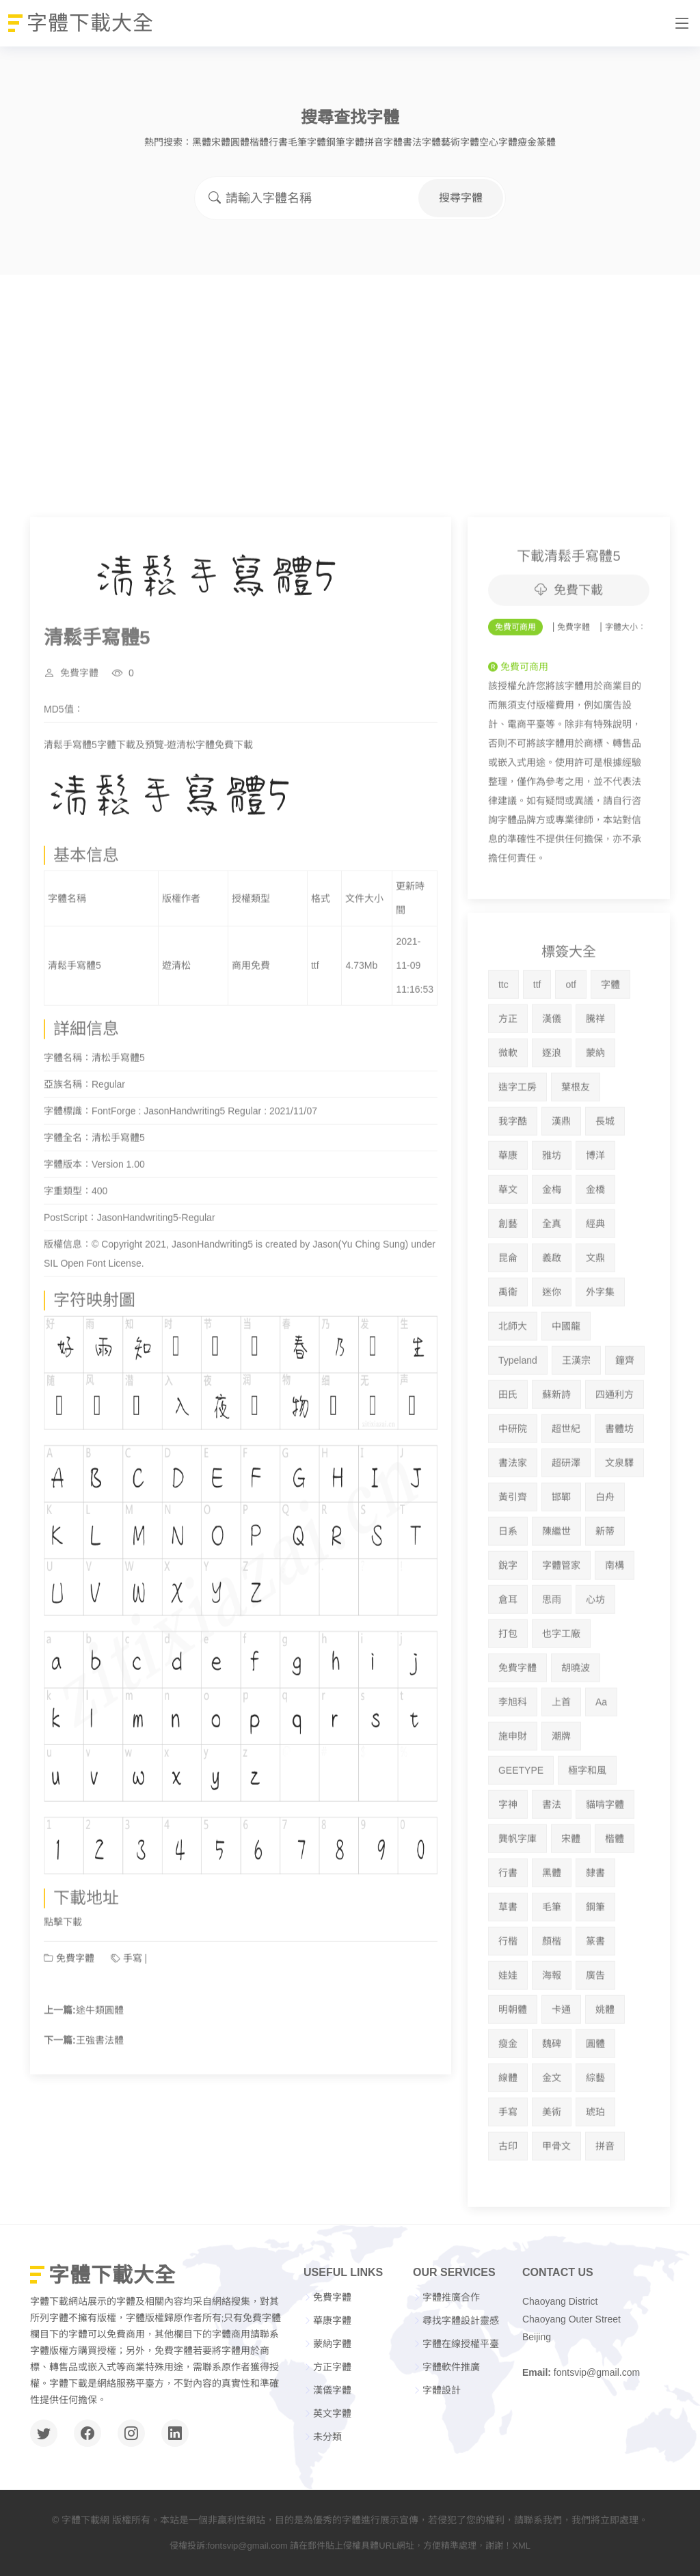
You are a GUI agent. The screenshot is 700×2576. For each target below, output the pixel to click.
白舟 (605, 1550)
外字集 (600, 1345)
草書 (507, 1960)
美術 (551, 2165)
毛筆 (551, 1960)
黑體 (201, 142)
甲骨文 (556, 2199)
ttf (537, 1037)
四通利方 (614, 1447)
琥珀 (595, 2165)
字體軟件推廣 (451, 2367)
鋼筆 (595, 1960)
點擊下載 (63, 1975)
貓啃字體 (605, 1857)
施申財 (512, 1789)
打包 (507, 1687)
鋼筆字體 (345, 142)
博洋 (595, 1208)
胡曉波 (575, 1721)
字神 (507, 1857)
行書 (278, 142)
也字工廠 (561, 1687)
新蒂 (605, 1584)
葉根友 (575, 1140)
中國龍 (566, 1379)
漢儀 (551, 1072)
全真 (551, 1277)
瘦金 (527, 142)
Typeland (517, 1413)
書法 (551, 1857)
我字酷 (512, 1174)
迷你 (551, 1345)
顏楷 (551, 1994)
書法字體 (422, 142)
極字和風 (587, 1823)
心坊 (595, 1652)
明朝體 (512, 2062)
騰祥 (595, 1072)
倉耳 (507, 1652)
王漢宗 (576, 1413)
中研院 (512, 1482)
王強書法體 (100, 2093)
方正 (507, 1072)
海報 (551, 2028)
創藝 (507, 1277)
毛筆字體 (307, 142)
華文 (507, 1242)
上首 (561, 1755)
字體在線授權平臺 (460, 2343)
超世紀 (566, 1482)
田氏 (507, 1447)
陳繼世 (556, 1584)
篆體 (546, 142)
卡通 (561, 2062)
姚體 (605, 2062)
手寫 (132, 2011)
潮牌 (561, 1789)
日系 (507, 1584)
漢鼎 (561, 1174)
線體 (507, 2131)
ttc (503, 1037)
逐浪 (551, 1106)
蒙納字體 (332, 2343)
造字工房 (517, 1140)
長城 (605, 1174)
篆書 (595, 1994)
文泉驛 (619, 1516)
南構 (614, 1618)
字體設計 (441, 2390)
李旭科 (512, 1755)
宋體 (220, 142)
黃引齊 (512, 1550)
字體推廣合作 (451, 2297)
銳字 (507, 1618)
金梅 (551, 1242)
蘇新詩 (556, 1447)
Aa (601, 1755)
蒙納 (595, 1106)
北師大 (512, 1379)
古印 (507, 2199)
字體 (610, 1037)
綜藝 (595, 2131)
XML (521, 2545)
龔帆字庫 (517, 1892)
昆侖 (507, 1311)
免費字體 (79, 726)
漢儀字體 (332, 2390)
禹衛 (507, 1345)
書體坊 (619, 1482)
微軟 (507, 1106)
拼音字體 (383, 142)
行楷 (507, 1994)
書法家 (512, 1516)
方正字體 (332, 2367)
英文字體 (332, 2413)
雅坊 (551, 1208)
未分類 (327, 2436)
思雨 (551, 1652)
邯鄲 (561, 1550)
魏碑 (551, 2097)
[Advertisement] (350, 377)
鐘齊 (624, 1413)
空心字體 (498, 142)
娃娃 (507, 2028)
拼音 (605, 2199)
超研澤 (566, 1516)
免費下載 (569, 643)
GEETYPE (520, 1823)
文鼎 (595, 1311)
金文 (551, 2131)
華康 (507, 1208)
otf (570, 1037)
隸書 (595, 1926)
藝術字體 (460, 142)
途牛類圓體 (100, 2063)
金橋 (595, 1242)
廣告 (595, 2028)
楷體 (259, 142)
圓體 (240, 142)
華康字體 (332, 2320)
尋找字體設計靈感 (460, 2320)
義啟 (551, 1311)
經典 (595, 1277)
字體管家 (561, 1618)
